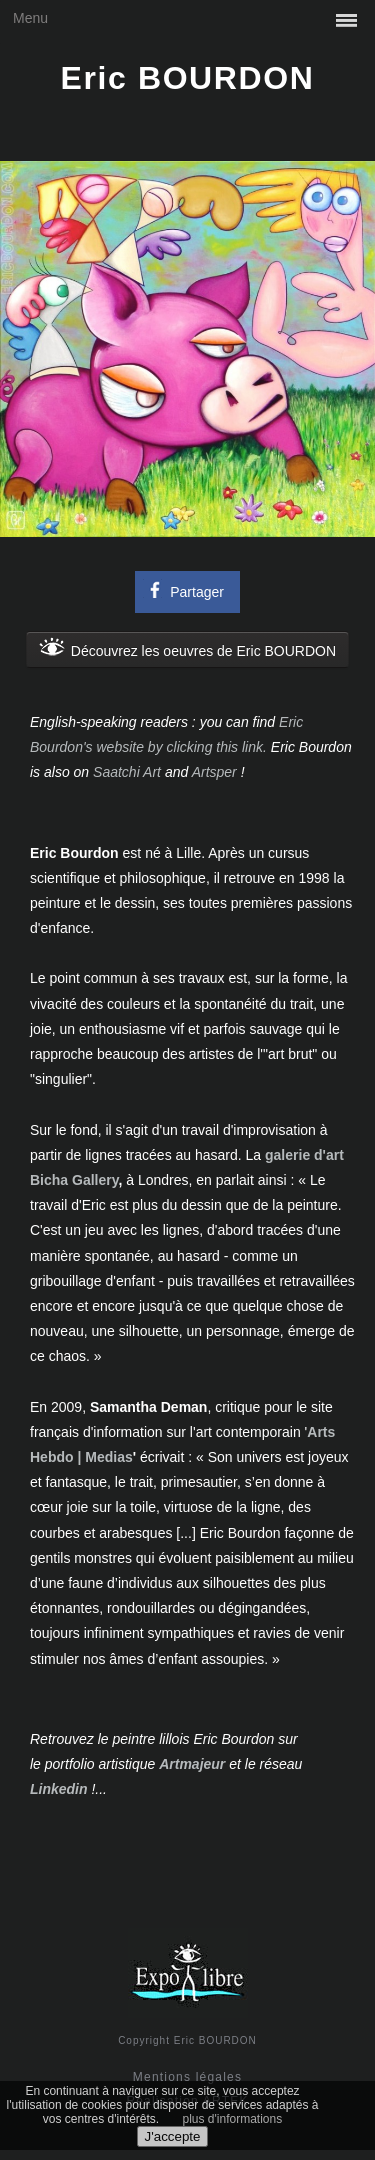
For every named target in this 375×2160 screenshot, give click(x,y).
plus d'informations (233, 2119)
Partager (183, 589)
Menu (30, 18)
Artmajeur (192, 1764)
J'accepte (173, 2136)
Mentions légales (187, 2077)
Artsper (214, 772)
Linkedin (59, 1789)
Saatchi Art (127, 772)
